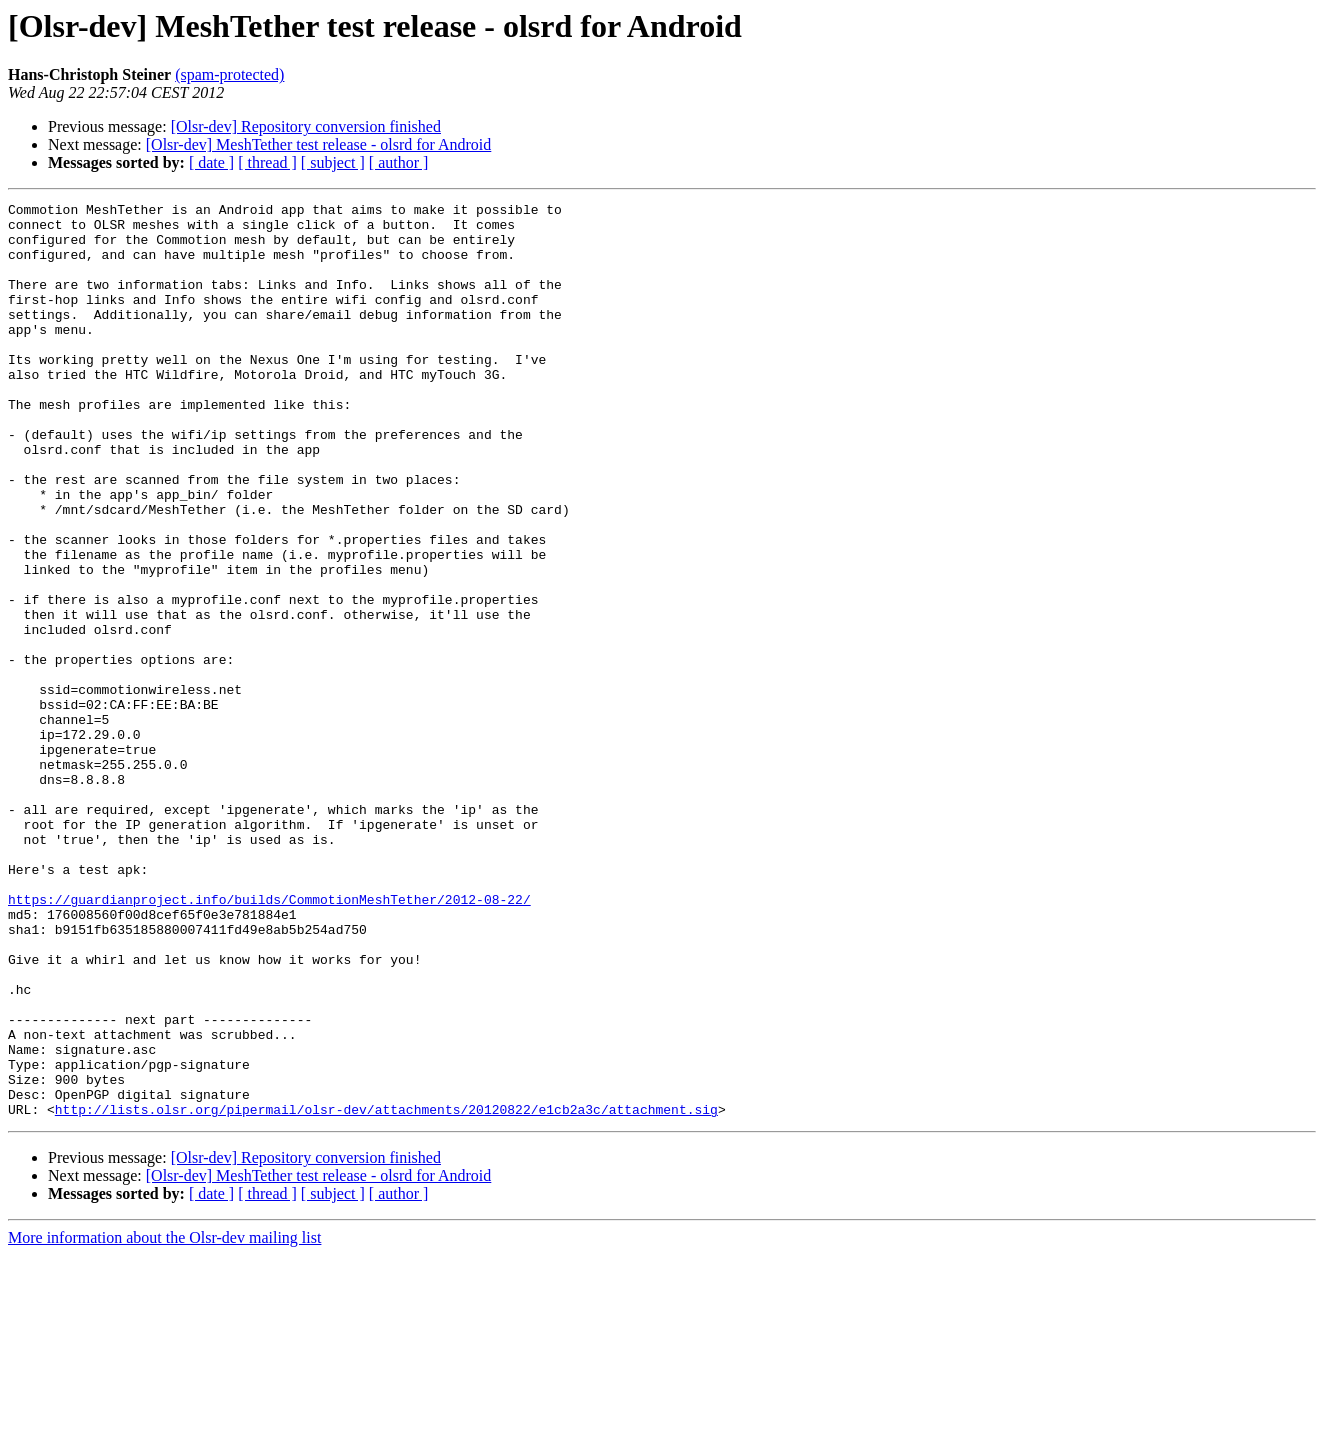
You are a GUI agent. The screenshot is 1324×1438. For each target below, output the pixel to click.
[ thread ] (267, 162)
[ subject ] (333, 162)
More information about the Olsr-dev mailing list (164, 1420)
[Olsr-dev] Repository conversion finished (306, 126)
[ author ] (399, 162)
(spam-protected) (229, 74)
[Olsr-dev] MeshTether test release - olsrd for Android (319, 144)
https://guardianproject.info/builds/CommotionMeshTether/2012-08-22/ (269, 1040)
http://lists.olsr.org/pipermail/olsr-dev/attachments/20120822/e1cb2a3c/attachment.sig (386, 1292)
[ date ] (211, 162)
